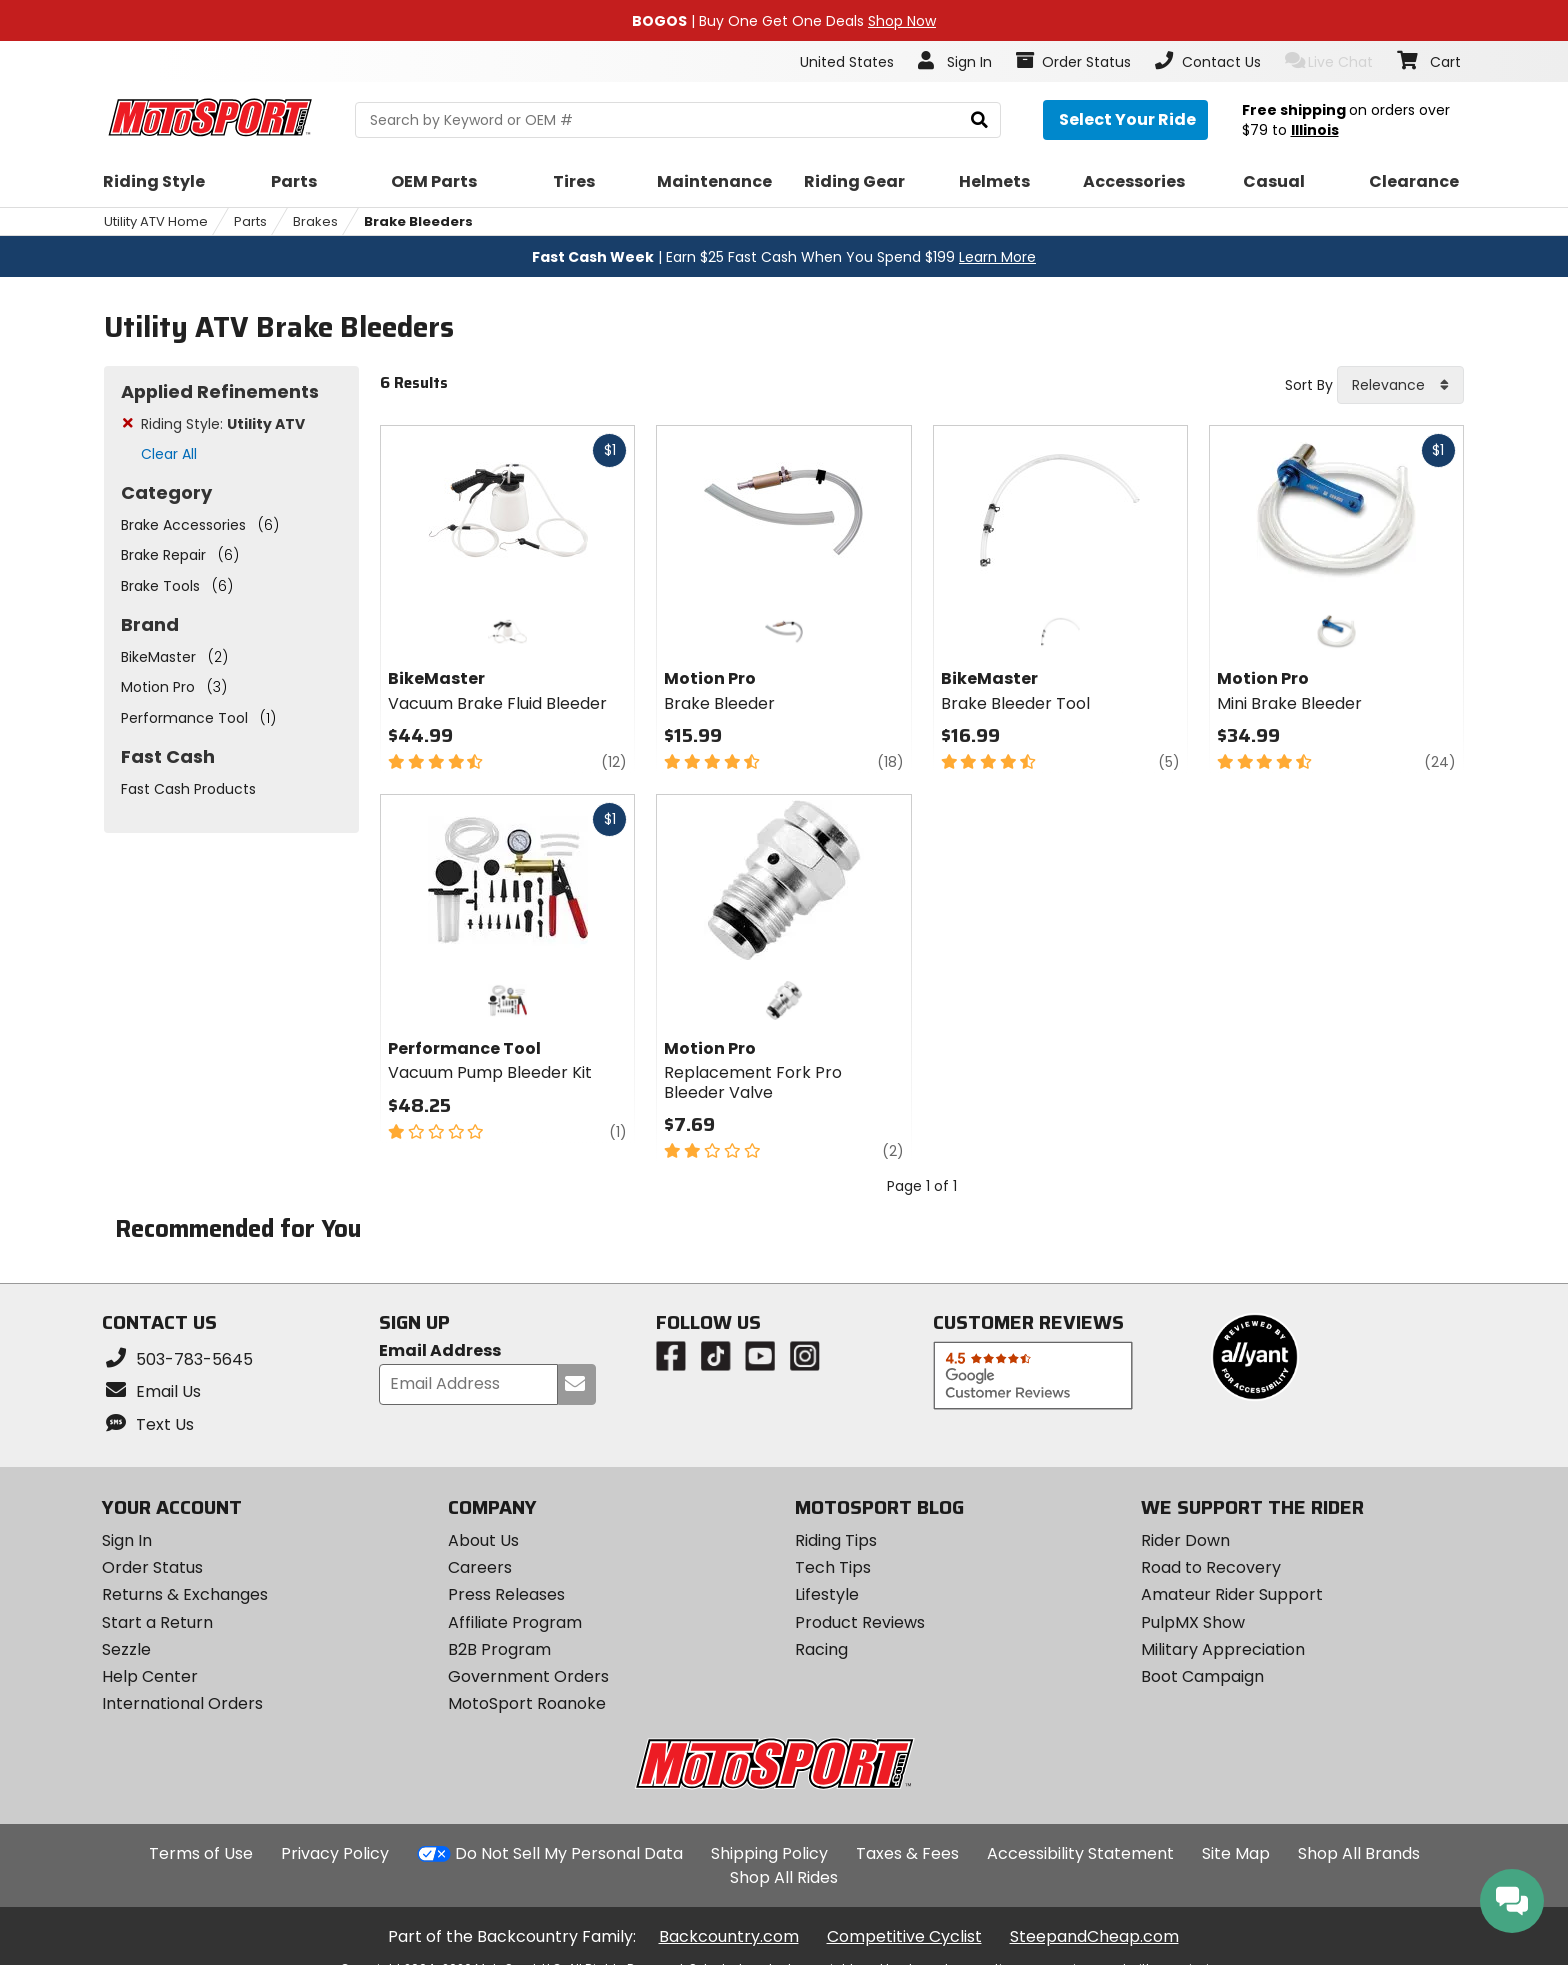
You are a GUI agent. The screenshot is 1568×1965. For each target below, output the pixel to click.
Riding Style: (223, 424)
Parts (250, 221)
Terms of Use (201, 1853)
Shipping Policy (769, 1853)
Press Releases (506, 1594)
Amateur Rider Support (1232, 1594)
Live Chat (1329, 61)
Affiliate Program (515, 1622)
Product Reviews (860, 1622)
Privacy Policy (335, 1853)
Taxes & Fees (907, 1853)
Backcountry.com (729, 1936)
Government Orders (528, 1676)
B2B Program (499, 1649)
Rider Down (1185, 1540)
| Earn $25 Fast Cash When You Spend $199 (784, 257)
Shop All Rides (784, 1877)
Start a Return (157, 1622)
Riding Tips (836, 1540)
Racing (821, 1649)
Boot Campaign (1202, 1676)
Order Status (152, 1567)
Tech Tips (833, 1567)
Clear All (169, 454)
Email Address (440, 1351)
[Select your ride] (1125, 120)
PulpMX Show (1193, 1622)
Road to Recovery (1211, 1567)
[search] (979, 120)
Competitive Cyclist (904, 1936)
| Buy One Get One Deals (784, 21)
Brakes (315, 221)
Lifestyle (827, 1594)
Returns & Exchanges (185, 1594)
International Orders (182, 1703)
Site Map (1236, 1853)
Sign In (127, 1540)
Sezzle (126, 1649)
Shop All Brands (1359, 1853)
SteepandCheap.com (1094, 1936)
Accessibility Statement (1080, 1853)
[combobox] (1400, 385)
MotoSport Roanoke (527, 1703)
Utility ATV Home (156, 221)
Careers (480, 1567)
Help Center (150, 1676)
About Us (483, 1540)
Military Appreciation (1223, 1649)
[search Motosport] (677, 120)
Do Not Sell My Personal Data (569, 1854)
